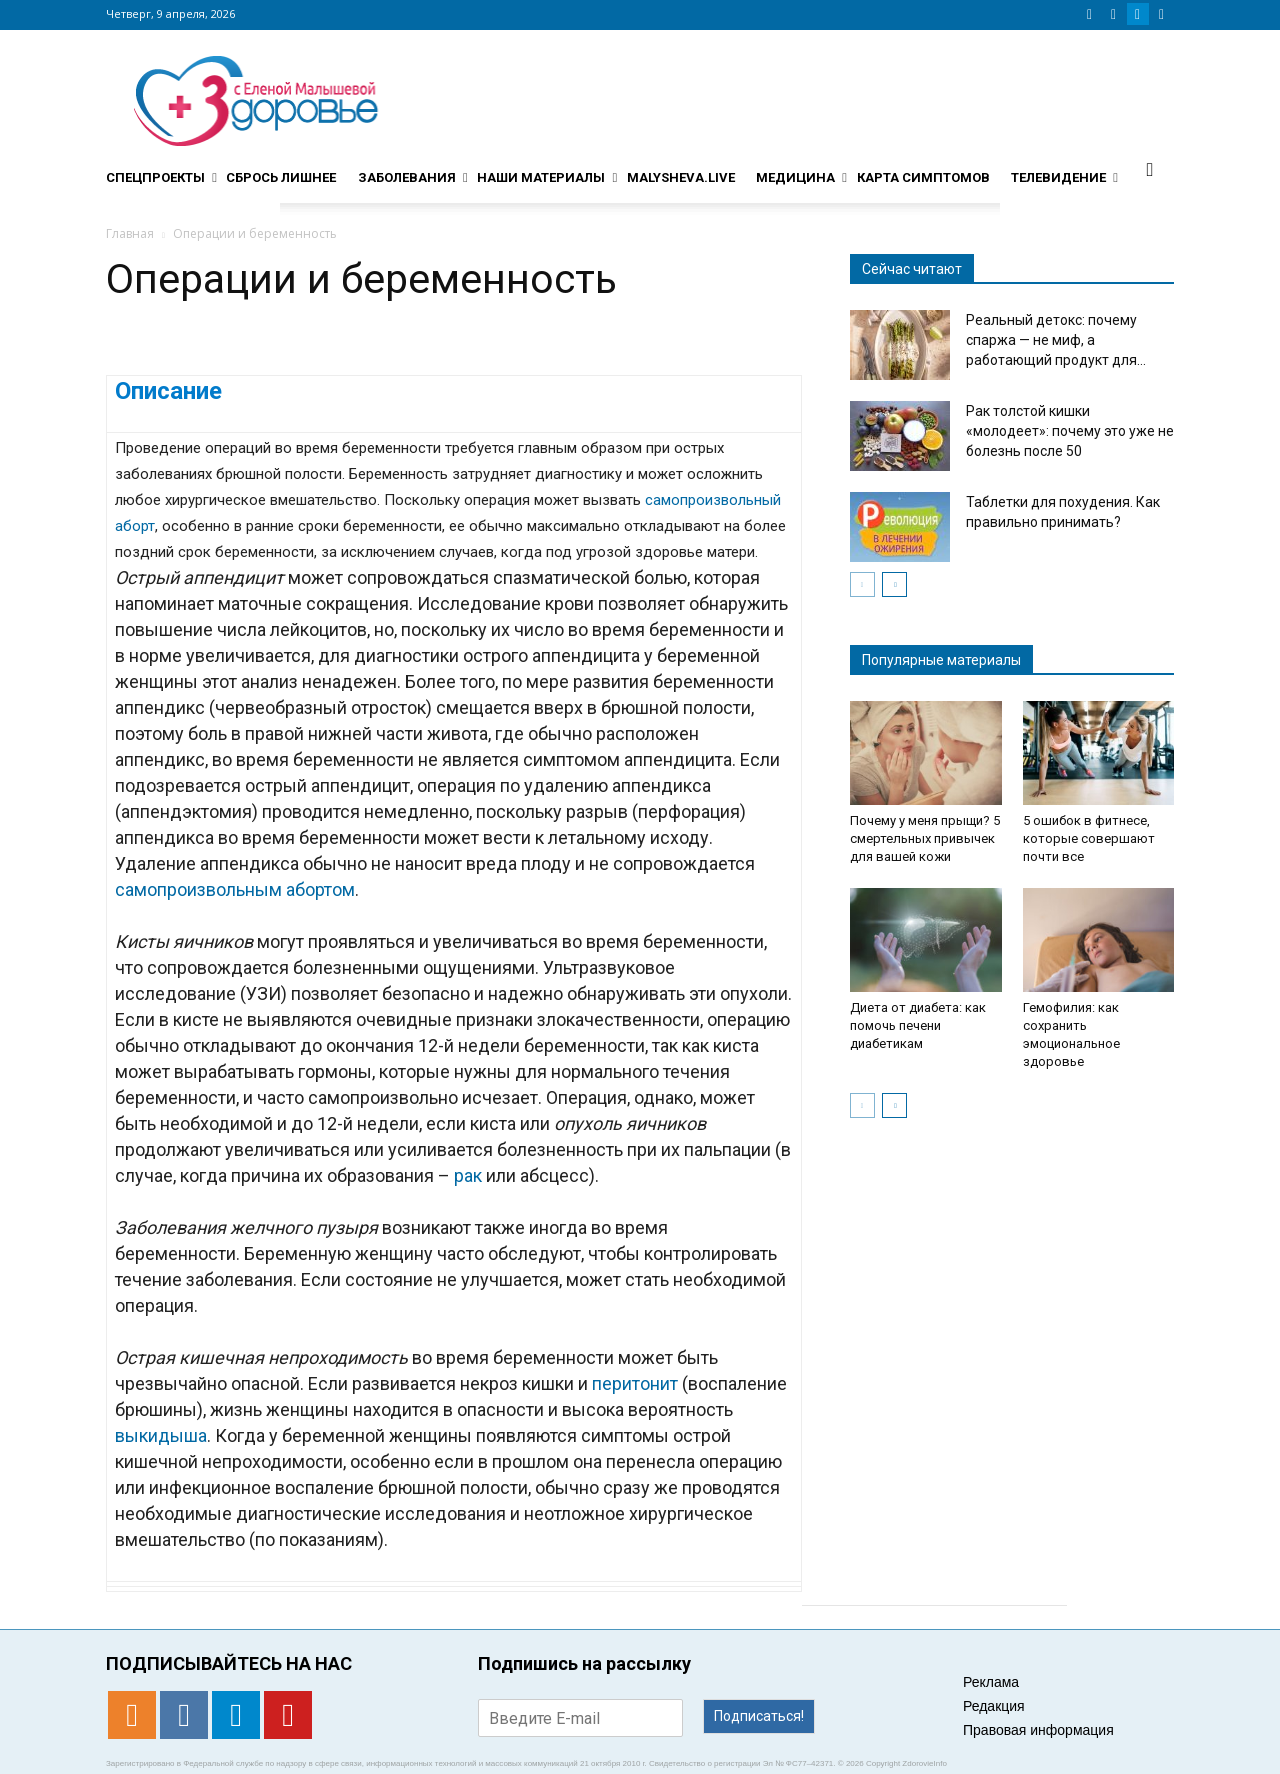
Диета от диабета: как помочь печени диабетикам (918, 1025)
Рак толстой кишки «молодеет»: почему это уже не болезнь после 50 (1070, 431)
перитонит (635, 1383)
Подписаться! (759, 1716)
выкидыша (161, 1435)
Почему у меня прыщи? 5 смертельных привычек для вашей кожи (925, 838)
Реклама (991, 1682)
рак (468, 1175)
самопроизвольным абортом (235, 889)
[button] (1150, 169)
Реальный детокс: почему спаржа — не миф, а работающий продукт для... (1056, 340)
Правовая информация (1038, 1730)
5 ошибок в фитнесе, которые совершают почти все (1089, 838)
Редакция (994, 1706)
